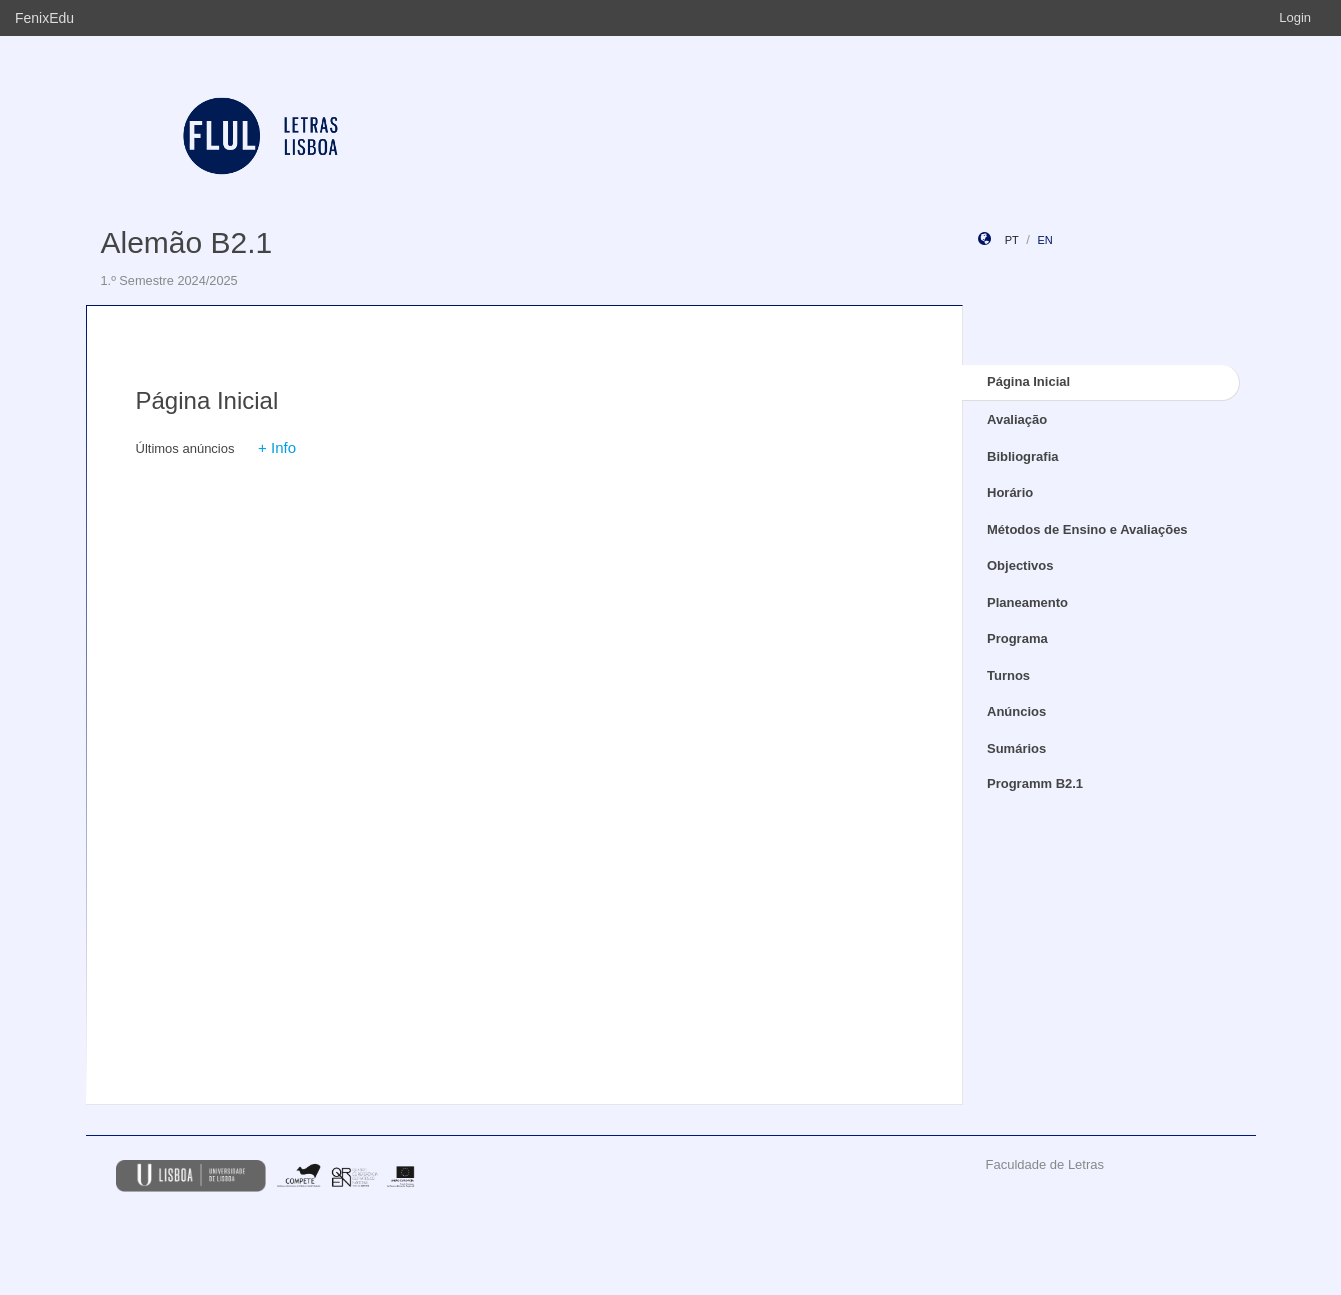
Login (1295, 17)
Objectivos (1020, 565)
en (1044, 240)
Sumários (1016, 748)
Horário (1010, 492)
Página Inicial (1028, 381)
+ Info (277, 447)
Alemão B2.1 (187, 242)
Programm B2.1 (1035, 783)
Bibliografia (1023, 456)
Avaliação (1017, 419)
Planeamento (1027, 602)
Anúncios (1016, 711)
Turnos (1008, 675)
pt (1012, 240)
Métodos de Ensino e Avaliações (1087, 529)
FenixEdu (44, 18)
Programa (1017, 638)
